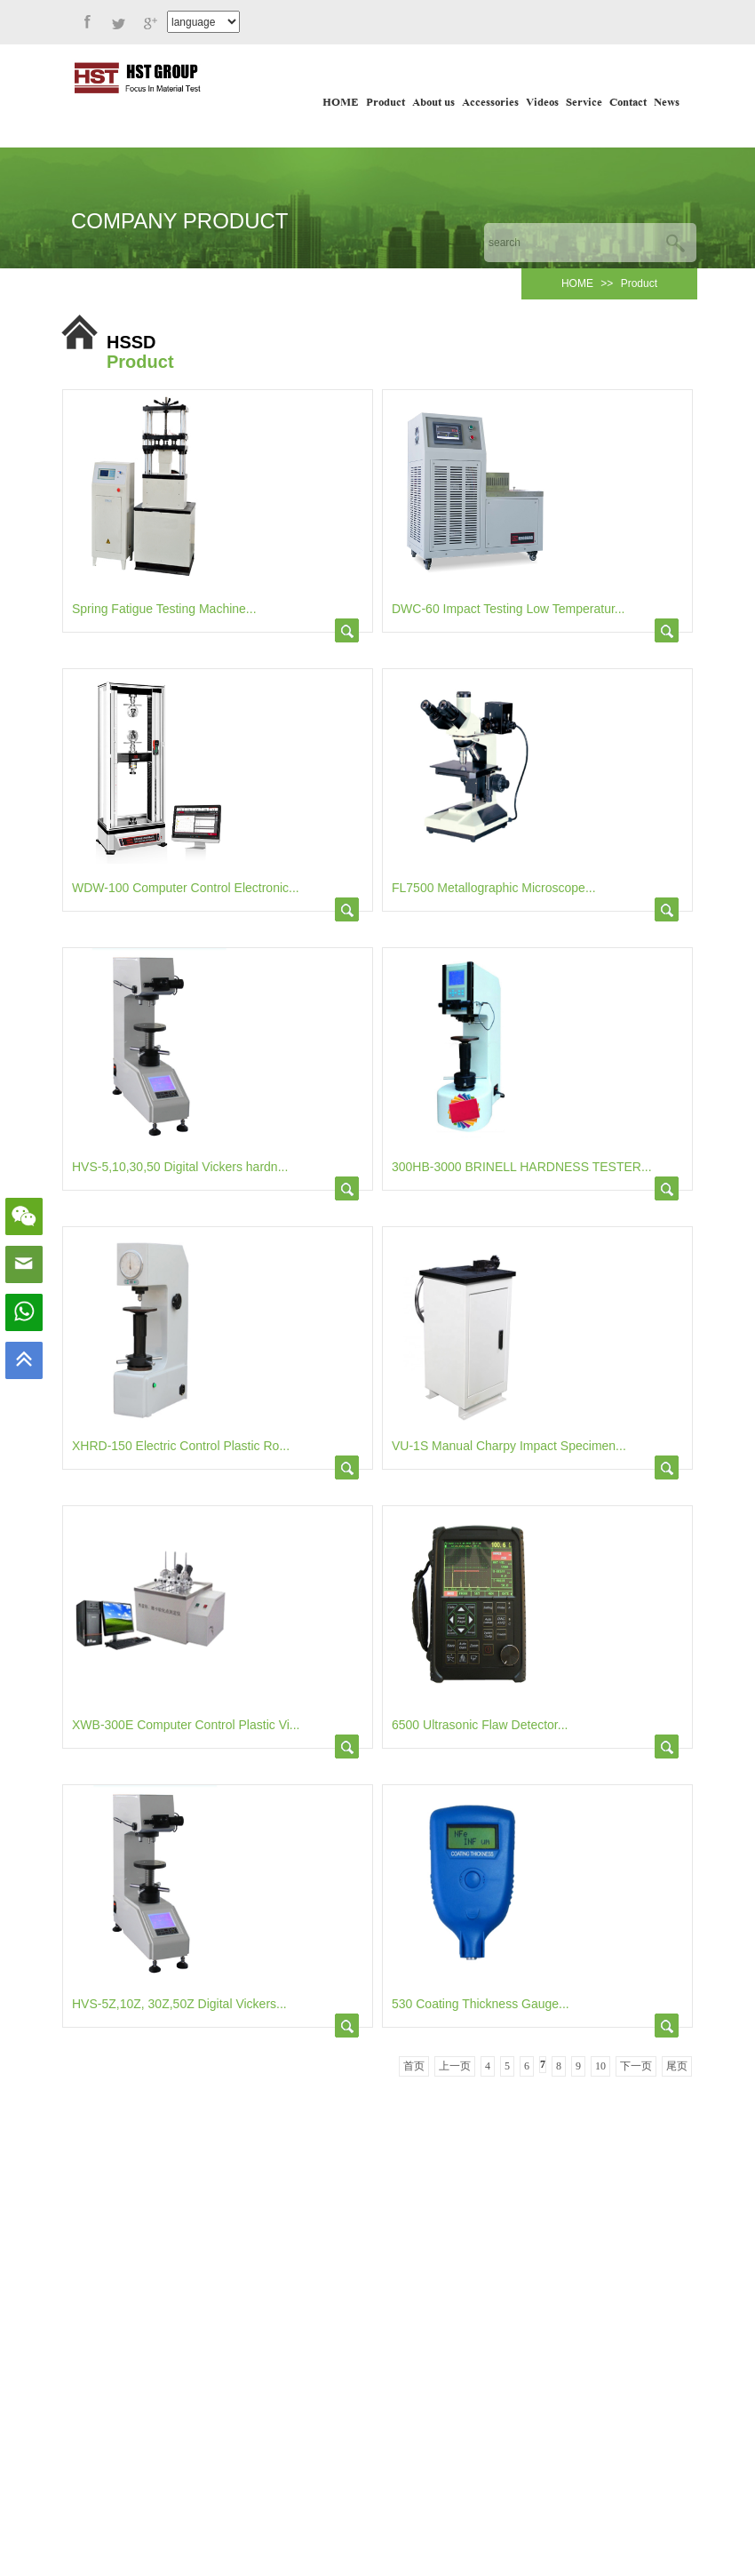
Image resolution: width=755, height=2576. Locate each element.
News (667, 103)
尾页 (676, 2066)
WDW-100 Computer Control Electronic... (185, 888)
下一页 (636, 2066)
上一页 (455, 2066)
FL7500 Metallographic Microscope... (494, 888)
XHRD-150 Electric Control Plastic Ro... (181, 1446)
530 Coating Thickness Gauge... (480, 2004)
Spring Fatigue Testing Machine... (164, 609)
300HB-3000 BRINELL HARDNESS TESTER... (522, 1167)
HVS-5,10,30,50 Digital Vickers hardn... (180, 1167)
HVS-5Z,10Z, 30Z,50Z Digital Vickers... (179, 2004)
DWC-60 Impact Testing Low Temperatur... (508, 609)
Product (385, 103)
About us (433, 103)
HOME (340, 103)
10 (600, 2066)
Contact (628, 103)
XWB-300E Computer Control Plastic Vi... (186, 1725)
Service (584, 103)
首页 (414, 2066)
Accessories (490, 103)
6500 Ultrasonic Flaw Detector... (480, 1725)
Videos (542, 103)
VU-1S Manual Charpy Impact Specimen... (509, 1446)
